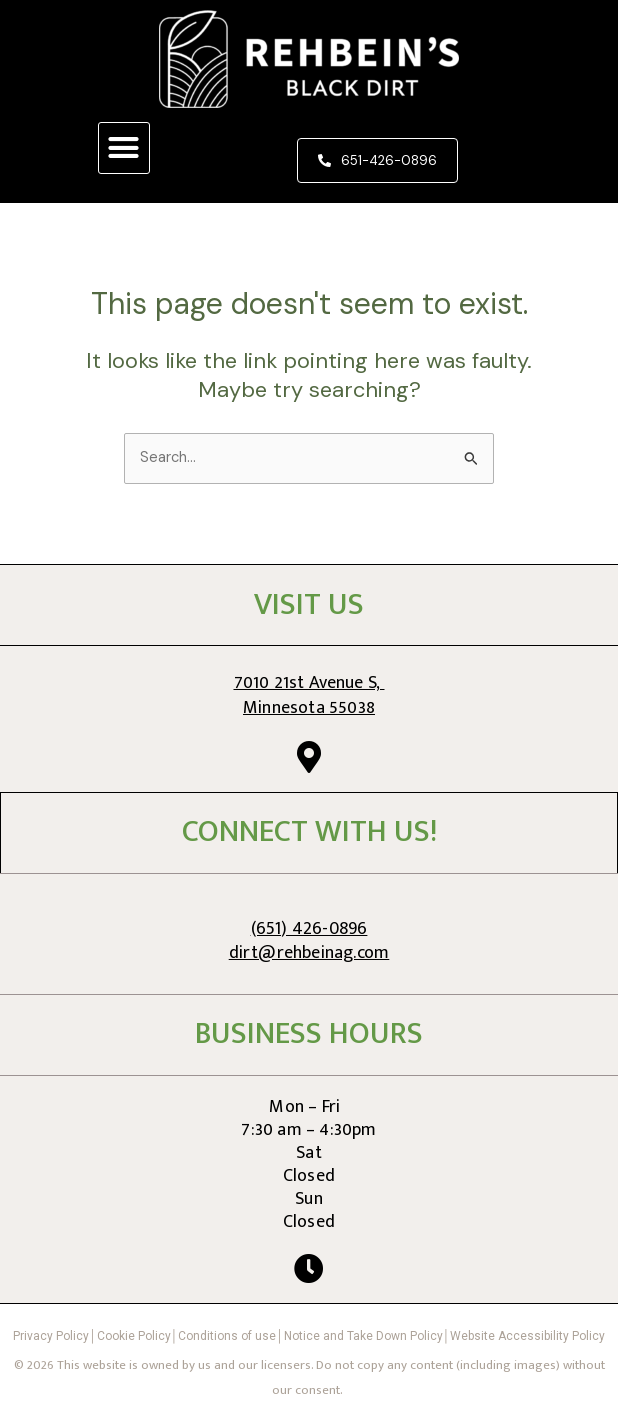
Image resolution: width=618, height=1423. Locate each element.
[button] (124, 148)
